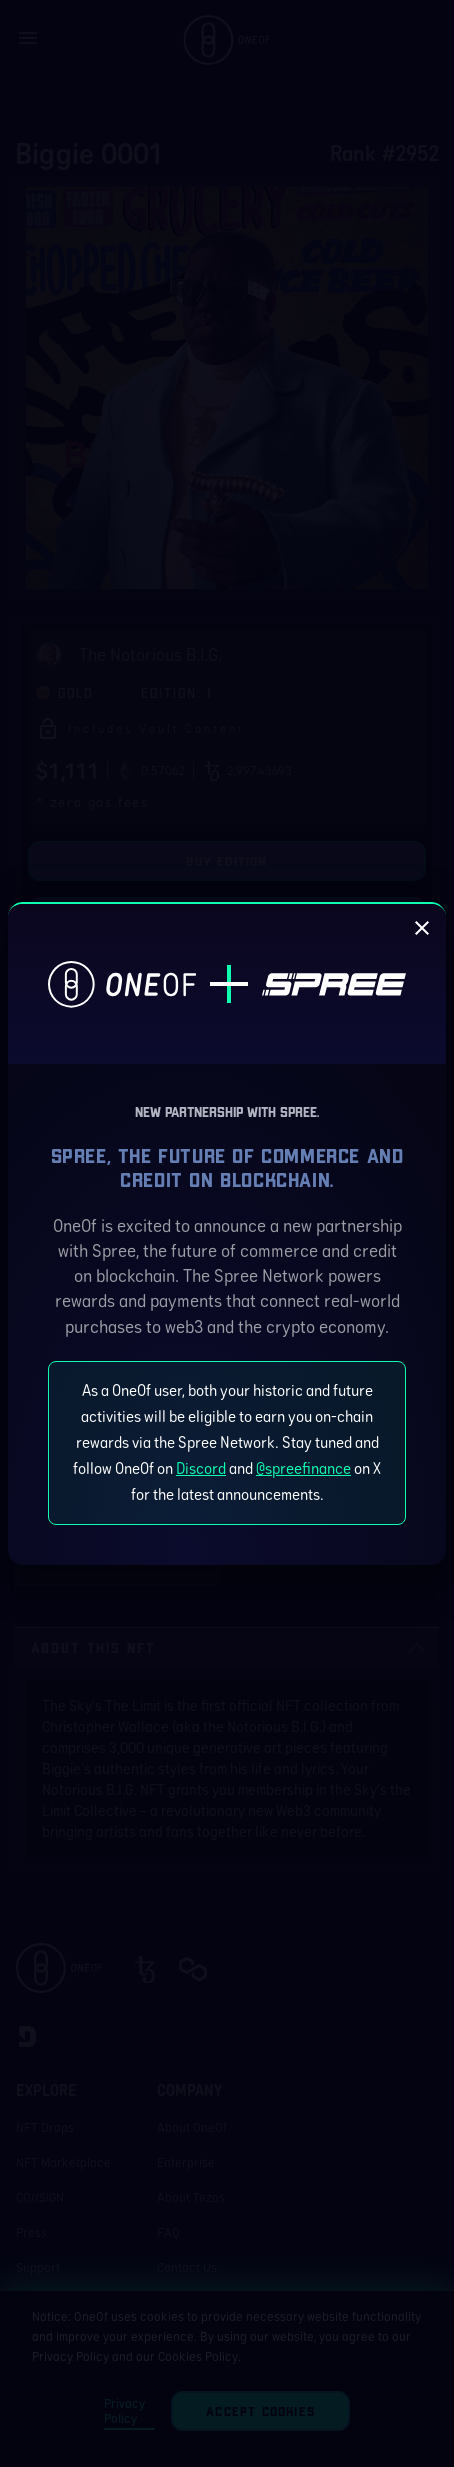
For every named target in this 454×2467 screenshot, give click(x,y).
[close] (422, 928)
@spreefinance (303, 1468)
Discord (201, 1468)
